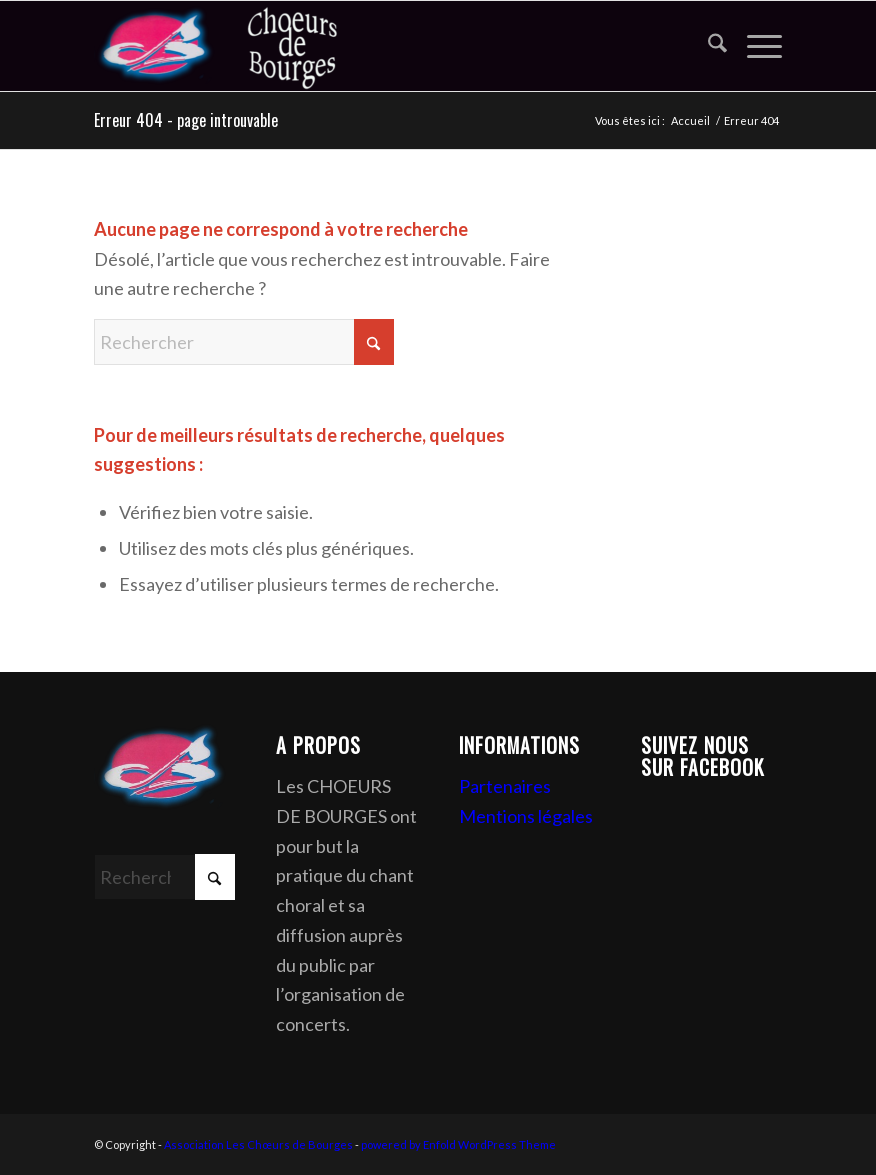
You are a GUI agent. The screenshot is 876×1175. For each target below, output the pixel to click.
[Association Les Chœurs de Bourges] (244, 46)
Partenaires (505, 786)
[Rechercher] (707, 46)
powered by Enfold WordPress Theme (458, 1144)
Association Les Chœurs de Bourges (258, 1144)
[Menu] (754, 46)
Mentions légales (526, 816)
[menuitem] (707, 46)
